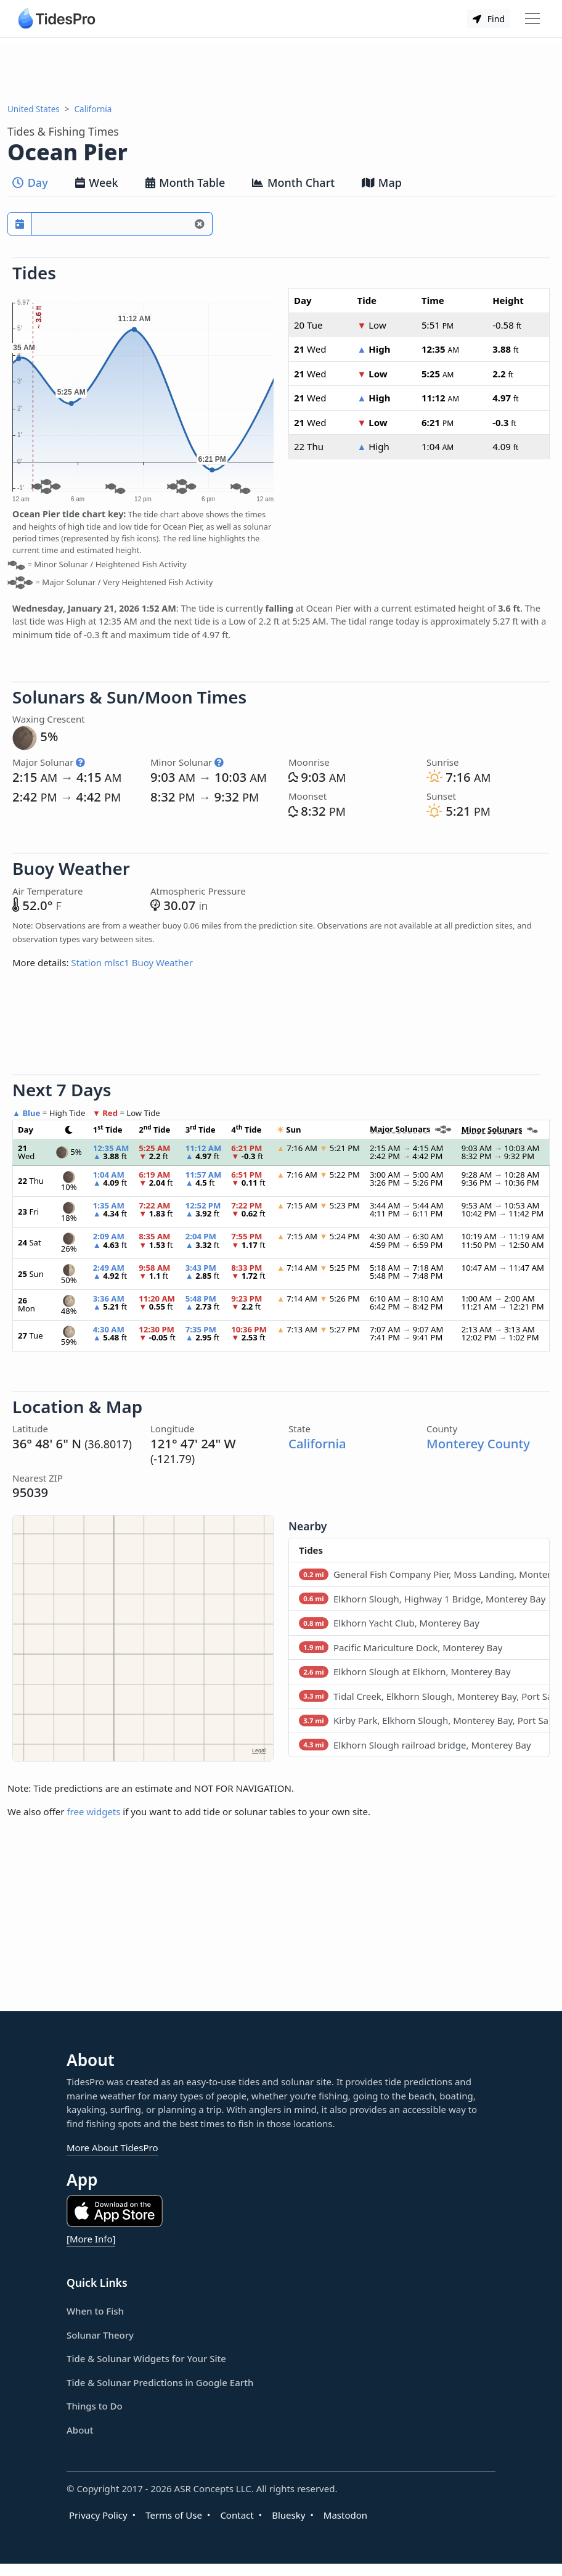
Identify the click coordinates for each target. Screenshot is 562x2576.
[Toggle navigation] (532, 18)
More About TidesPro (112, 2147)
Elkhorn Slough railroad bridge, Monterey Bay (415, 1745)
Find (489, 19)
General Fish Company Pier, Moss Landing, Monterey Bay (424, 1574)
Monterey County (478, 1443)
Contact (236, 2515)
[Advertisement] (281, 70)
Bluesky (288, 2515)
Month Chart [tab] (293, 182)
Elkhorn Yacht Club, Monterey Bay (389, 1623)
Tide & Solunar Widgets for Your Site (146, 2358)
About (80, 2430)
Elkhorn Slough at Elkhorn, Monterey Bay (405, 1671)
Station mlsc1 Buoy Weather (132, 962)
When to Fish (95, 2311)
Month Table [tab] (185, 182)
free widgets (93, 1811)
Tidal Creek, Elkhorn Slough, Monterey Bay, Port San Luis (424, 1696)
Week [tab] (96, 182)
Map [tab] (382, 182)
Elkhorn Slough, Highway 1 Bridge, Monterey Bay (422, 1599)
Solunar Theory (100, 2335)
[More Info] (91, 2239)
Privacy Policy (98, 2515)
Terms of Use (173, 2515)
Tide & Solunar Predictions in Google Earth (160, 2382)
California (93, 109)
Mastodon (345, 2515)
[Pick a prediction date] (19, 224)
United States (33, 109)
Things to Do (95, 2406)
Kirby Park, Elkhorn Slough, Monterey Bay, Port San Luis (424, 1720)
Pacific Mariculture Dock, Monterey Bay (400, 1647)
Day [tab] (30, 182)
